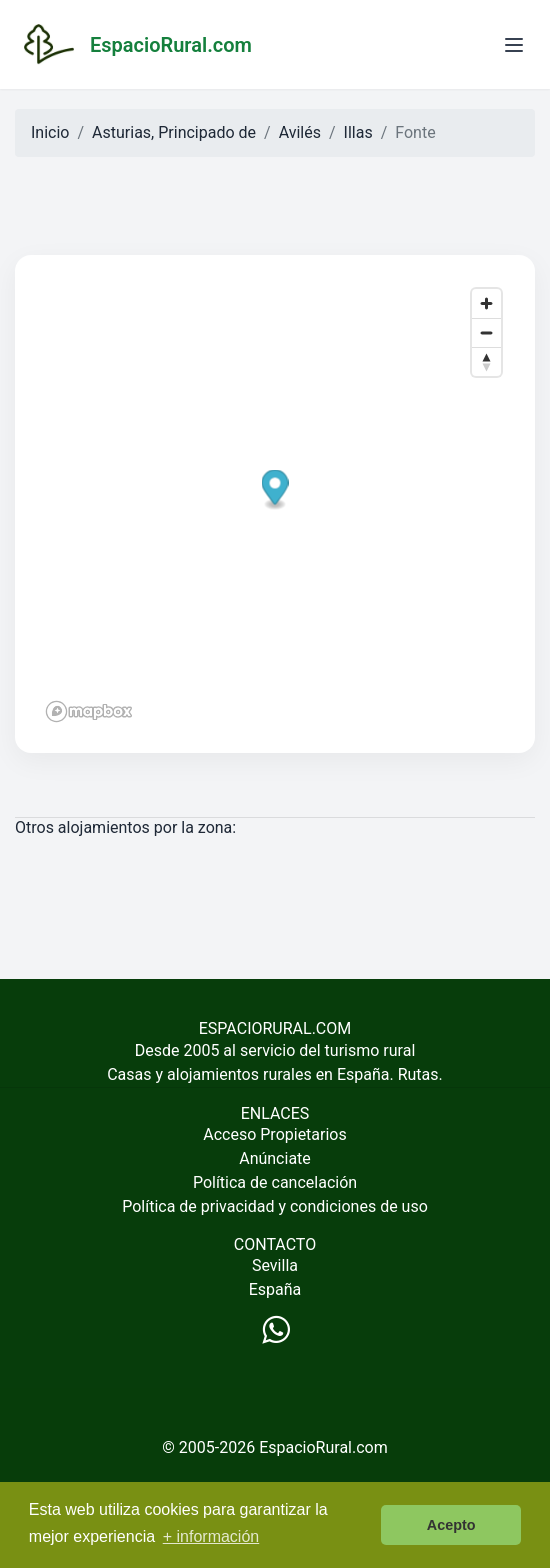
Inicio (50, 132)
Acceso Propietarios (275, 1134)
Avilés (300, 132)
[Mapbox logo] (89, 711)
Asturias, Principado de (174, 132)
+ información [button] (211, 1536)
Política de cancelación (275, 1182)
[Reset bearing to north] (486, 361)
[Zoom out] (486, 332)
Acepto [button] (451, 1525)
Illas (358, 132)
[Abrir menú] (514, 45)
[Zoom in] (486, 303)
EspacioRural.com (323, 1447)
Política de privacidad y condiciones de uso (275, 1206)
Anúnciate (275, 1158)
